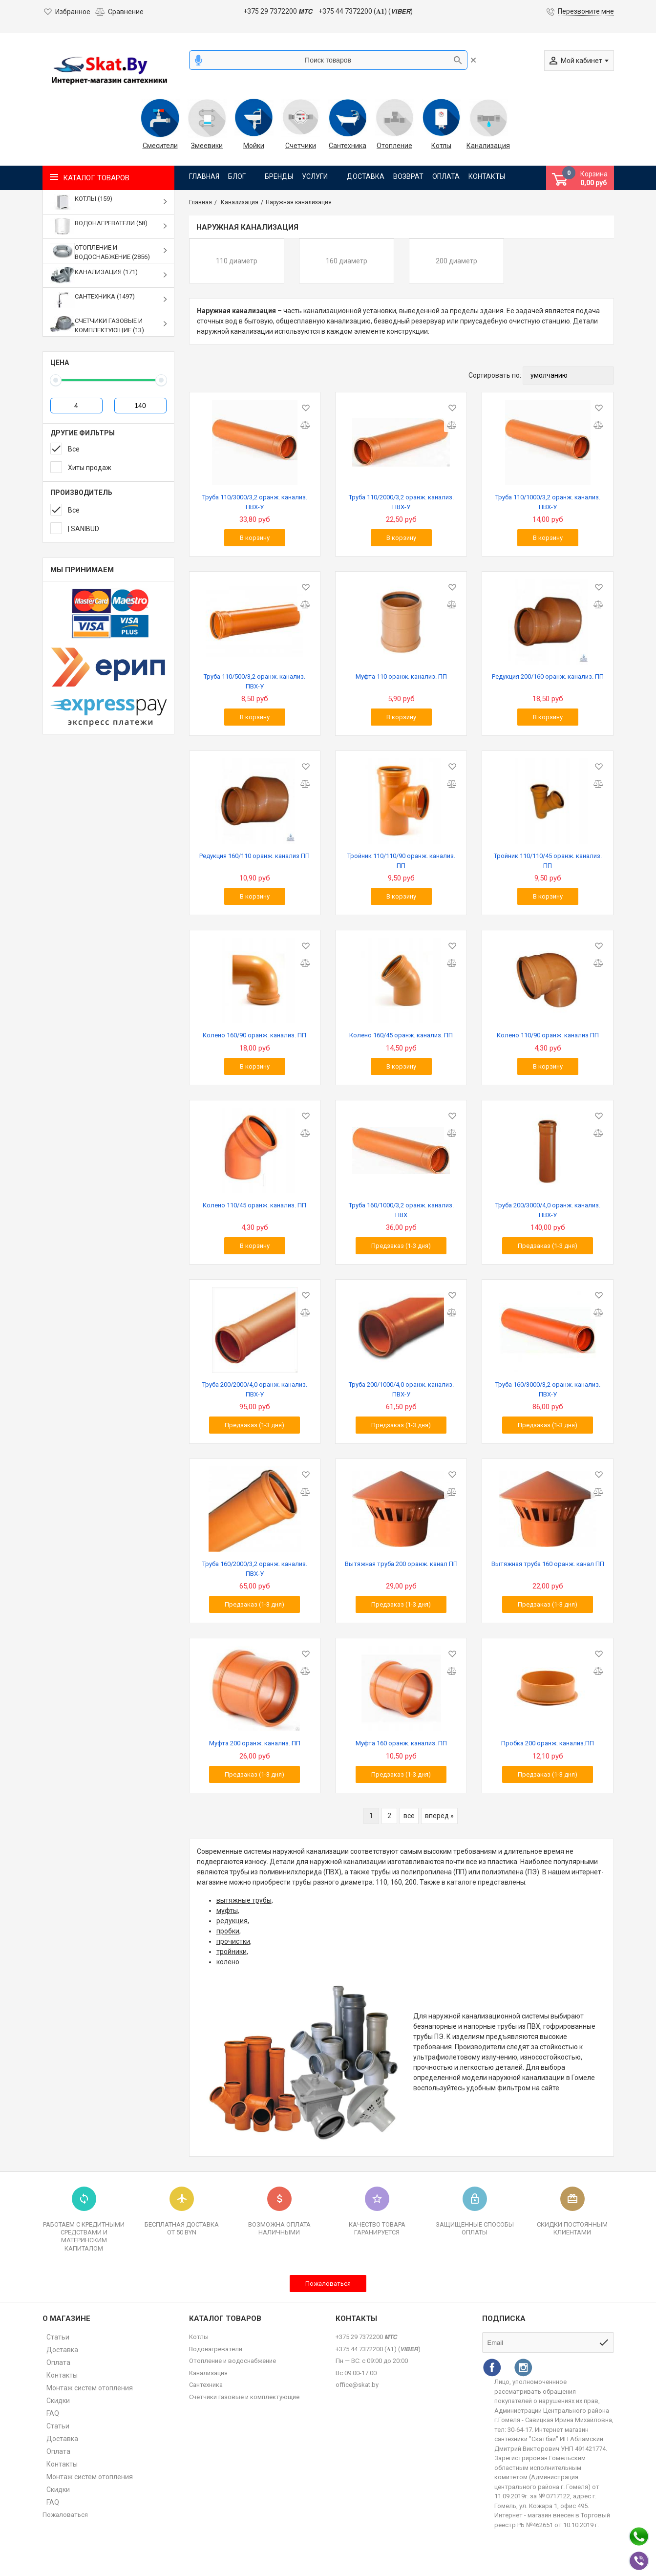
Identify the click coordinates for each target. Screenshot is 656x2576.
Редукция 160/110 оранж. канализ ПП (254, 855)
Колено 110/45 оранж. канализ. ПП (254, 1205)
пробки (227, 1931)
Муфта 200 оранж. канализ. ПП (254, 1743)
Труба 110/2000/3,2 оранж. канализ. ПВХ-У (401, 502)
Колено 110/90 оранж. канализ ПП (548, 1035)
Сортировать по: (494, 375)
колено (227, 1962)
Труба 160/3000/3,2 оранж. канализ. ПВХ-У (547, 1389)
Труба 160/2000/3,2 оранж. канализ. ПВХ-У (254, 1568)
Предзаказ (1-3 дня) (401, 1245)
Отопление (394, 146)
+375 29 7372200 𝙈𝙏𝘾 (277, 11)
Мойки (253, 146)
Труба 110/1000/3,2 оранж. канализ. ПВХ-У (547, 502)
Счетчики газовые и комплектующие (244, 2397)
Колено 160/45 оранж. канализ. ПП (401, 1035)
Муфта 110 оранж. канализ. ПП (401, 676)
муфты (227, 1910)
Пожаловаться (328, 2283)
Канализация (488, 146)
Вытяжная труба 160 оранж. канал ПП (547, 1563)
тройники (231, 1951)
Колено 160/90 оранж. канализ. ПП (254, 1035)
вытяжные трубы (244, 1900)
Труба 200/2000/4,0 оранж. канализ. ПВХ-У (254, 1389)
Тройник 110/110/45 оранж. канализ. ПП (548, 860)
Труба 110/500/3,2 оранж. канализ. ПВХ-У (254, 681)
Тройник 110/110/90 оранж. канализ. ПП (401, 860)
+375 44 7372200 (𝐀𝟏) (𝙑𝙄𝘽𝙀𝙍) (365, 11)
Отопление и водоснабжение (232, 2360)
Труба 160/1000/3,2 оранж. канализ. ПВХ (401, 1210)
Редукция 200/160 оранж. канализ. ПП (548, 676)
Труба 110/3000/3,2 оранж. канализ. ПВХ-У (254, 502)
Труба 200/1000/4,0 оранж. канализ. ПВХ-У (401, 1389)
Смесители (160, 146)
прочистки (233, 1941)
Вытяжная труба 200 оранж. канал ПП (401, 1563)
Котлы (441, 146)
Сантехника (347, 146)
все (409, 1816)
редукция (232, 1921)
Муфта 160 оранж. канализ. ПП (401, 1743)
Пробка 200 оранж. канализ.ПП (547, 1743)
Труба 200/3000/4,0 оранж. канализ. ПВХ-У (547, 1210)
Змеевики (207, 146)
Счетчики (300, 146)
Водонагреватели (215, 2349)
